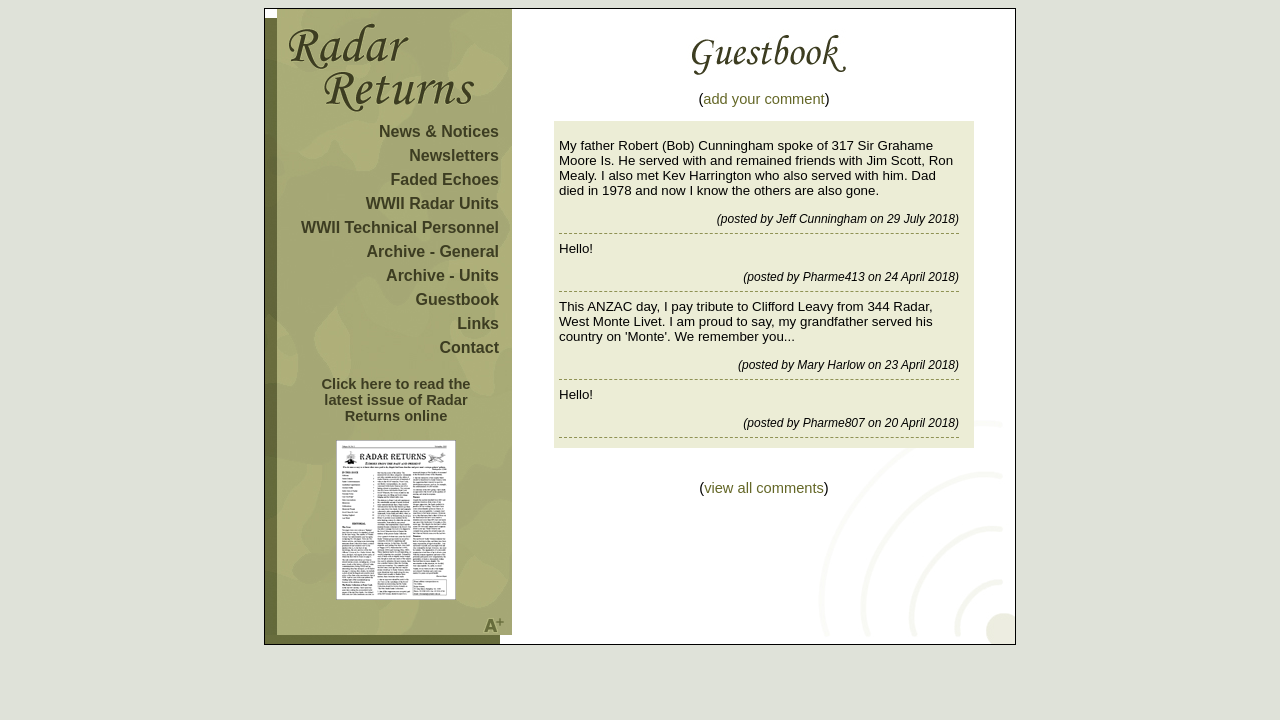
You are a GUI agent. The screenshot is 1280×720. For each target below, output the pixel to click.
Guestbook (457, 299)
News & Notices (439, 131)
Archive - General (433, 251)
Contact (469, 347)
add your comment (763, 99)
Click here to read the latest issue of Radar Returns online (395, 400)
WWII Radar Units (432, 203)
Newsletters (454, 155)
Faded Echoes (445, 179)
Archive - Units (442, 275)
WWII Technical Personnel (400, 227)
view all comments (764, 488)
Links (478, 323)
